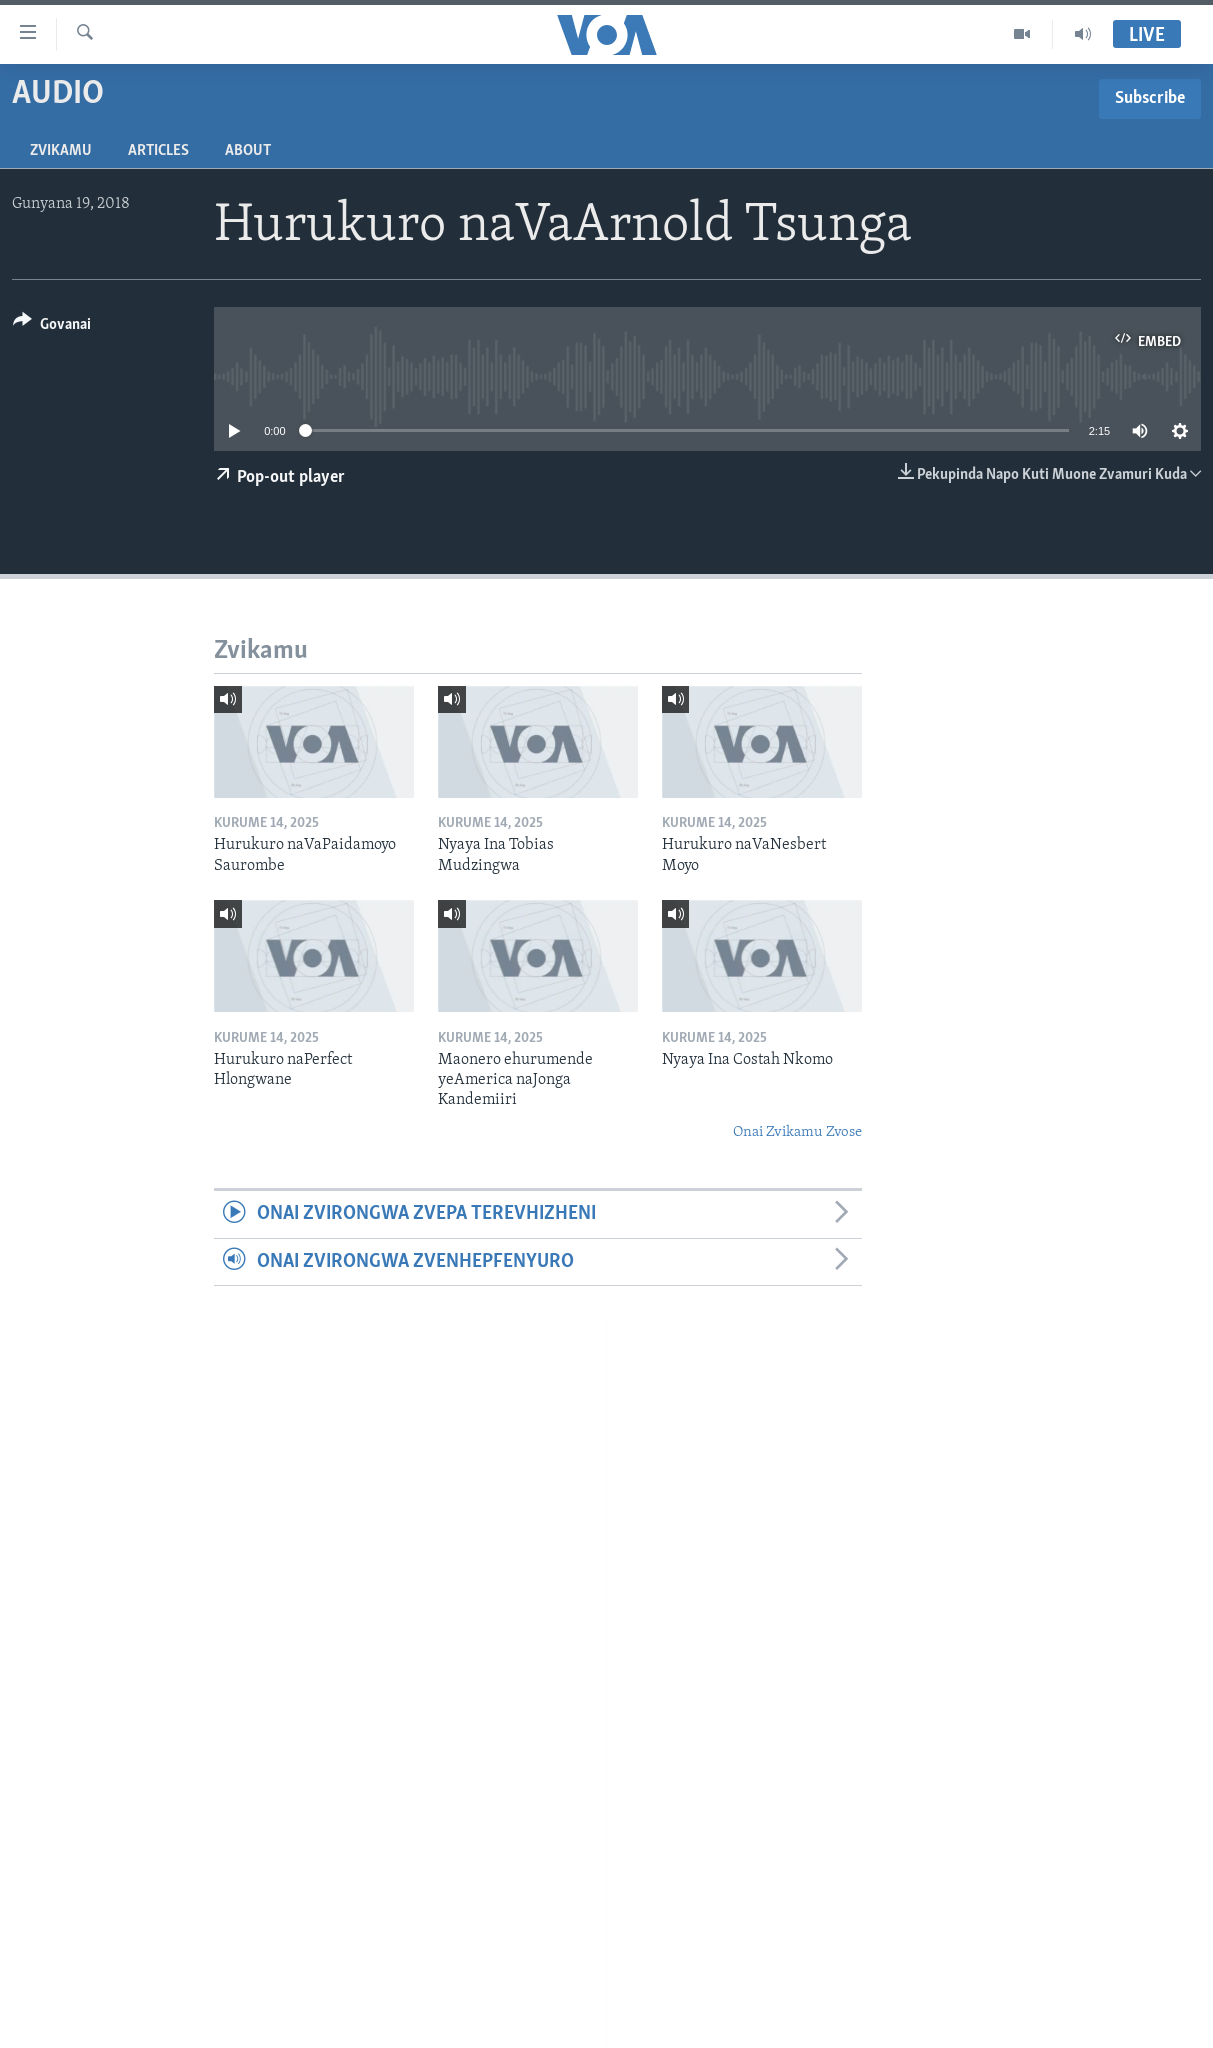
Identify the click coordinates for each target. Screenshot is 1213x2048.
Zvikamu (61, 151)
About (248, 151)
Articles (158, 151)
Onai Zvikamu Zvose (797, 1132)
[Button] (52, 327)
